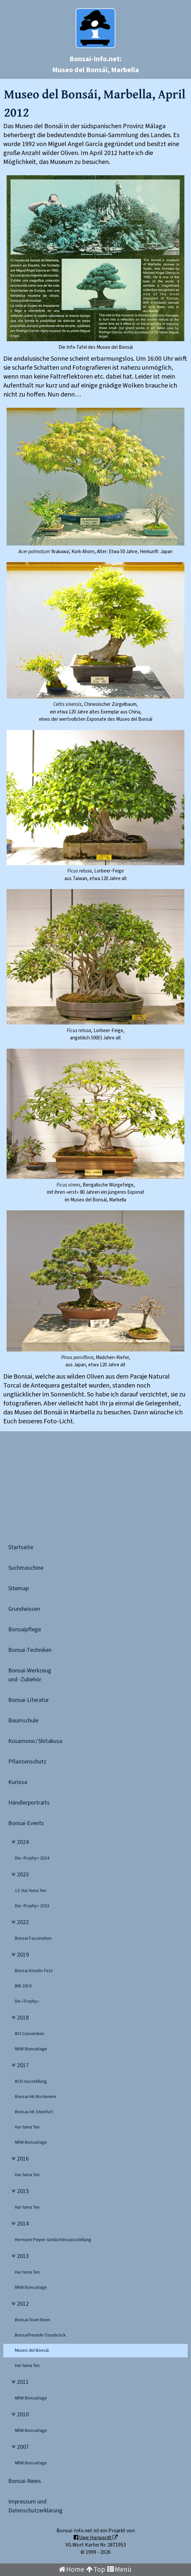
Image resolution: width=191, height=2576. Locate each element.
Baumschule (23, 1720)
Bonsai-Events (26, 1823)
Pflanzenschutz (27, 1762)
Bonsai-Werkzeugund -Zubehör (29, 1675)
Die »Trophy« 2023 (32, 1906)
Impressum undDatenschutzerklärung (35, 2506)
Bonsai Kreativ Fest (34, 1971)
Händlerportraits (29, 1803)
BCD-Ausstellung (31, 2081)
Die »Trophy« (27, 2001)
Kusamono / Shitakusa (35, 1741)
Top (95, 2569)
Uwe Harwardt (96, 2537)
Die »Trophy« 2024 (32, 1858)
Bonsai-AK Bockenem (35, 2096)
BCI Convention (29, 2033)
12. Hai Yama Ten (30, 1890)
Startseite (20, 1547)
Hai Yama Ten (27, 2127)
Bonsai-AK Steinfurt (34, 2112)
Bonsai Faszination (33, 1938)
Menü (119, 2569)
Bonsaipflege (24, 1629)
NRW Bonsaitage (31, 2049)
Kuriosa (17, 1782)
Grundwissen (24, 1609)
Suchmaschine (25, 1568)
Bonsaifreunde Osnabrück (40, 2335)
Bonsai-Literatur (28, 1700)
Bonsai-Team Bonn (32, 2320)
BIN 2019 (23, 1986)
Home (71, 2569)
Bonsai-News (24, 2481)
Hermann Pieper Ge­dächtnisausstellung (53, 2239)
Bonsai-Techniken (30, 1650)
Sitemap (18, 1588)
